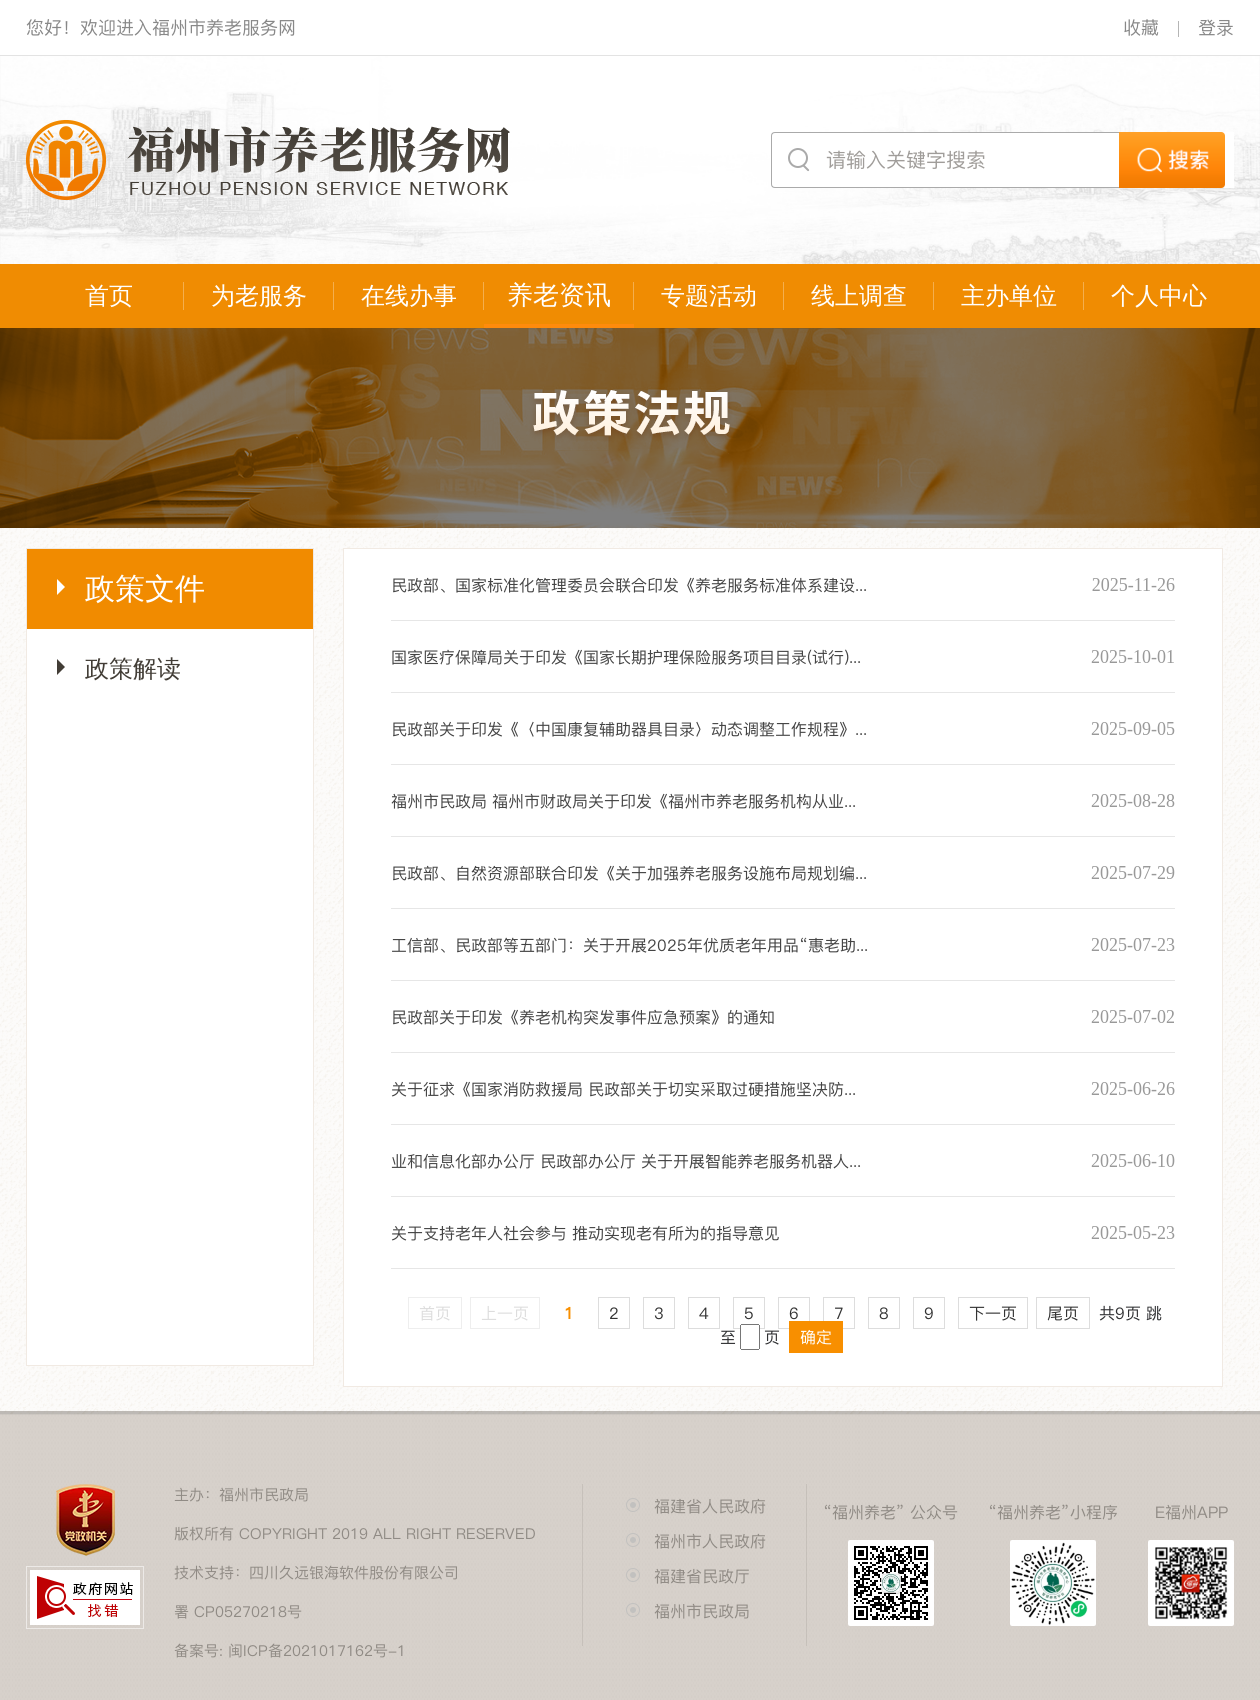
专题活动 (709, 296)
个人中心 (1159, 296)
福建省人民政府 (710, 1506)
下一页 (993, 1313)
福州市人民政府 (710, 1541)
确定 (816, 1337)
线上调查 (859, 296)
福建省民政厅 (702, 1576)
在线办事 (409, 296)
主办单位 (1009, 296)
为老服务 (259, 296)
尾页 (1063, 1313)
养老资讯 (559, 295)
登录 (1216, 27)
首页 (109, 296)
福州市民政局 (702, 1611)
